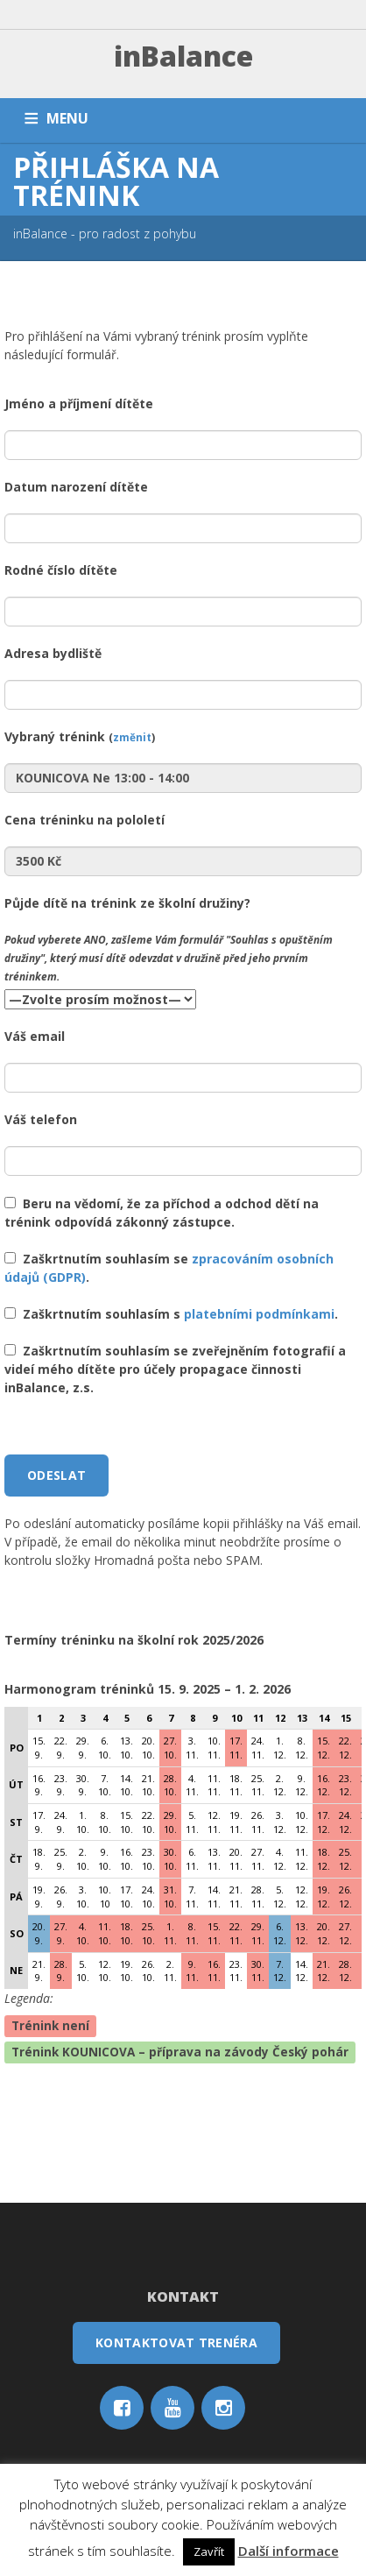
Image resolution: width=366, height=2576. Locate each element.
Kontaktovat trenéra (176, 2342)
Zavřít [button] (209, 2551)
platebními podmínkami (259, 1314)
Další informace (288, 2550)
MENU (67, 118)
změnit (132, 737)
